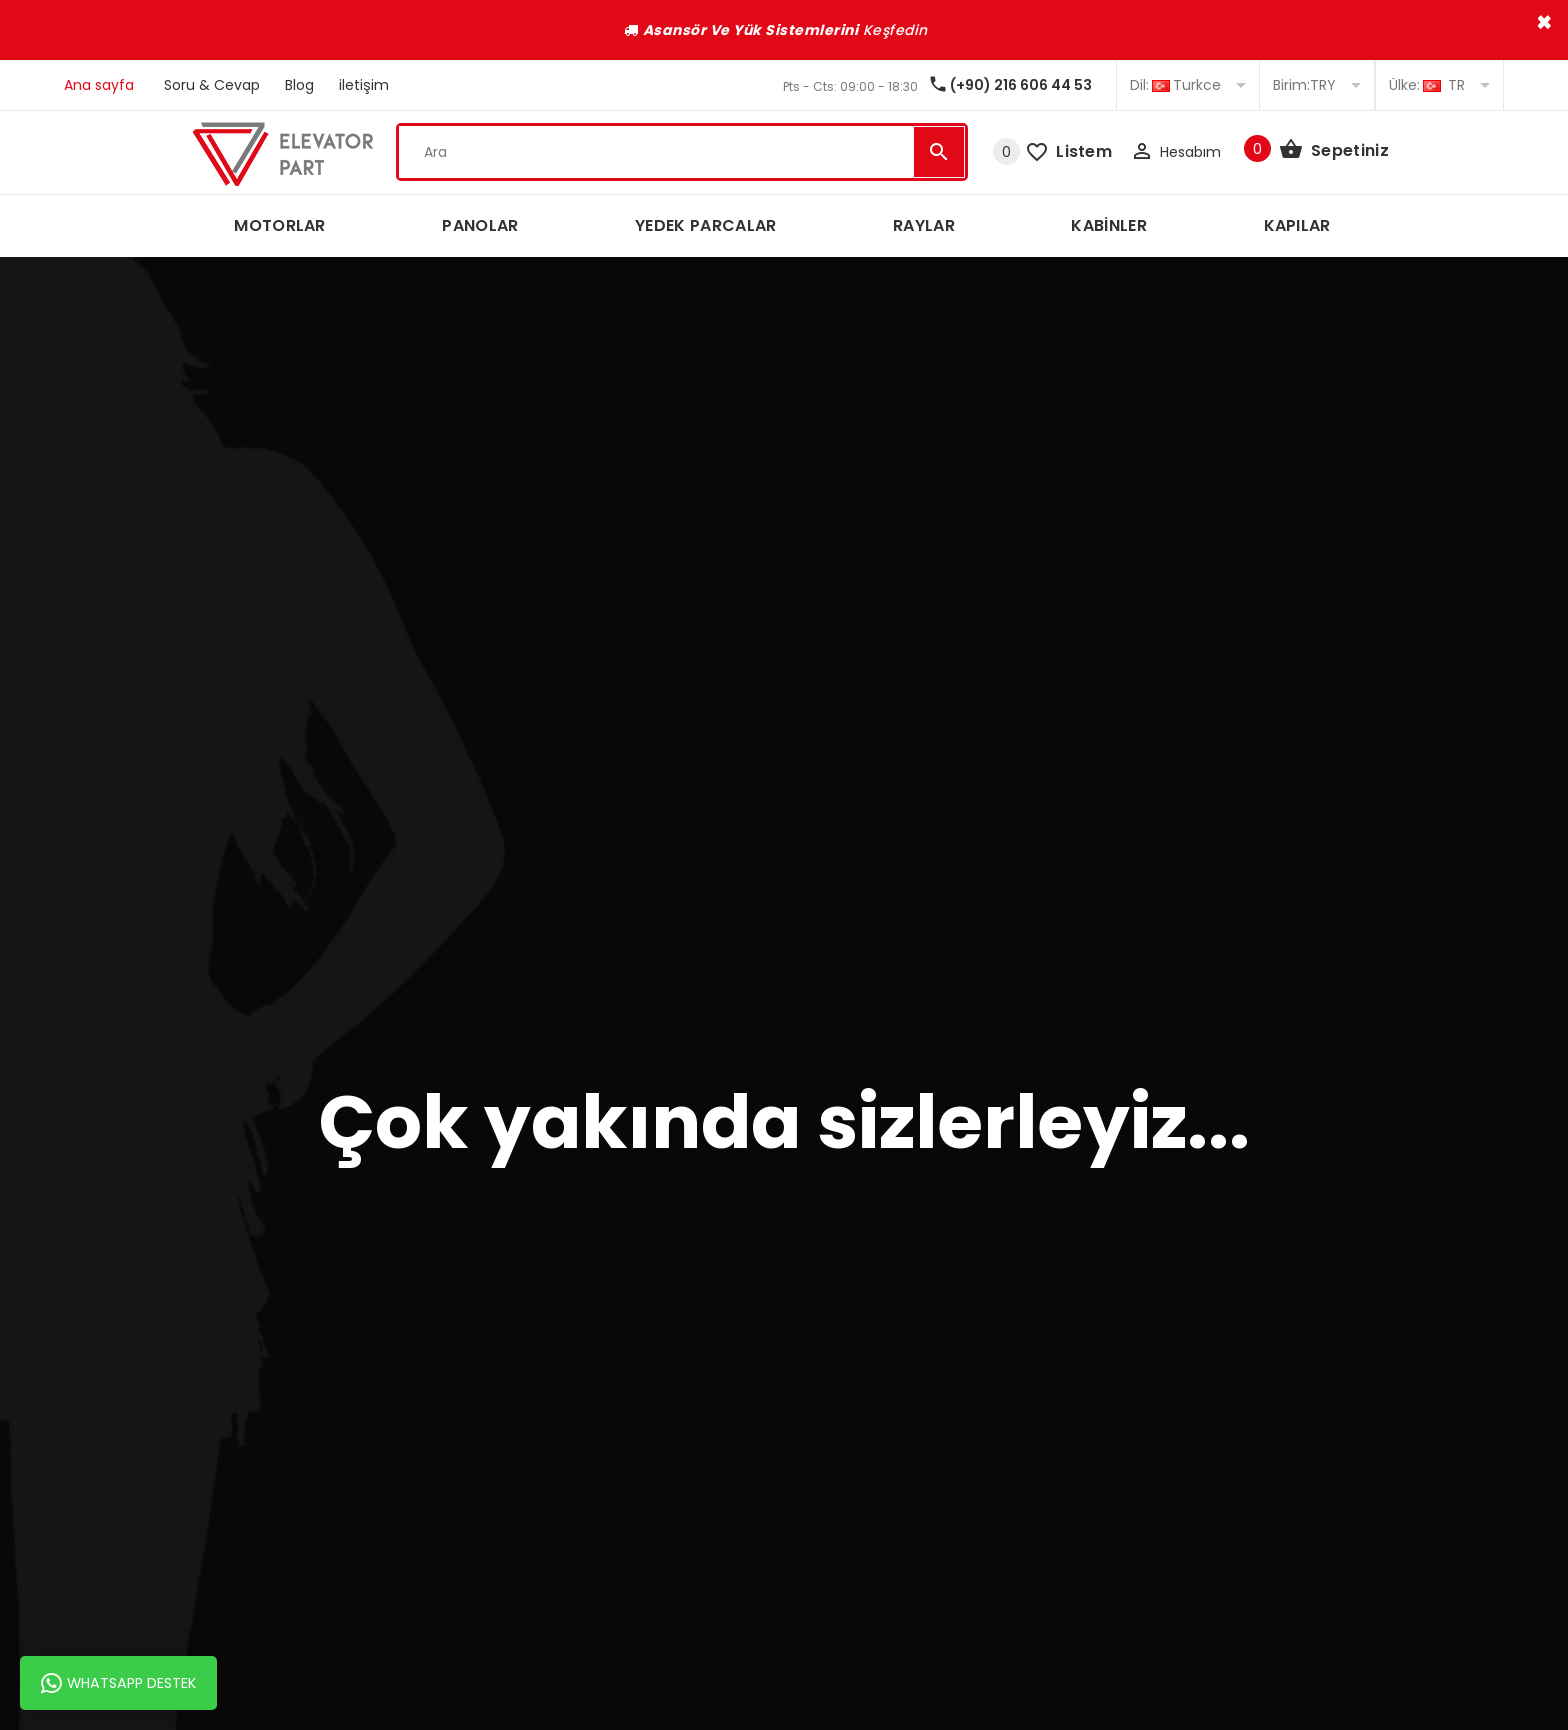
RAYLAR (924, 225)
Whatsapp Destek (118, 1683)
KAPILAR (1297, 225)
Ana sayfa (99, 85)
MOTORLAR (280, 225)
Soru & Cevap (212, 85)
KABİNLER (1109, 225)
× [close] (1544, 22)
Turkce (1188, 85)
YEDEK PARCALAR (705, 225)
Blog (299, 85)
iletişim (364, 85)
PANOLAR (480, 225)
